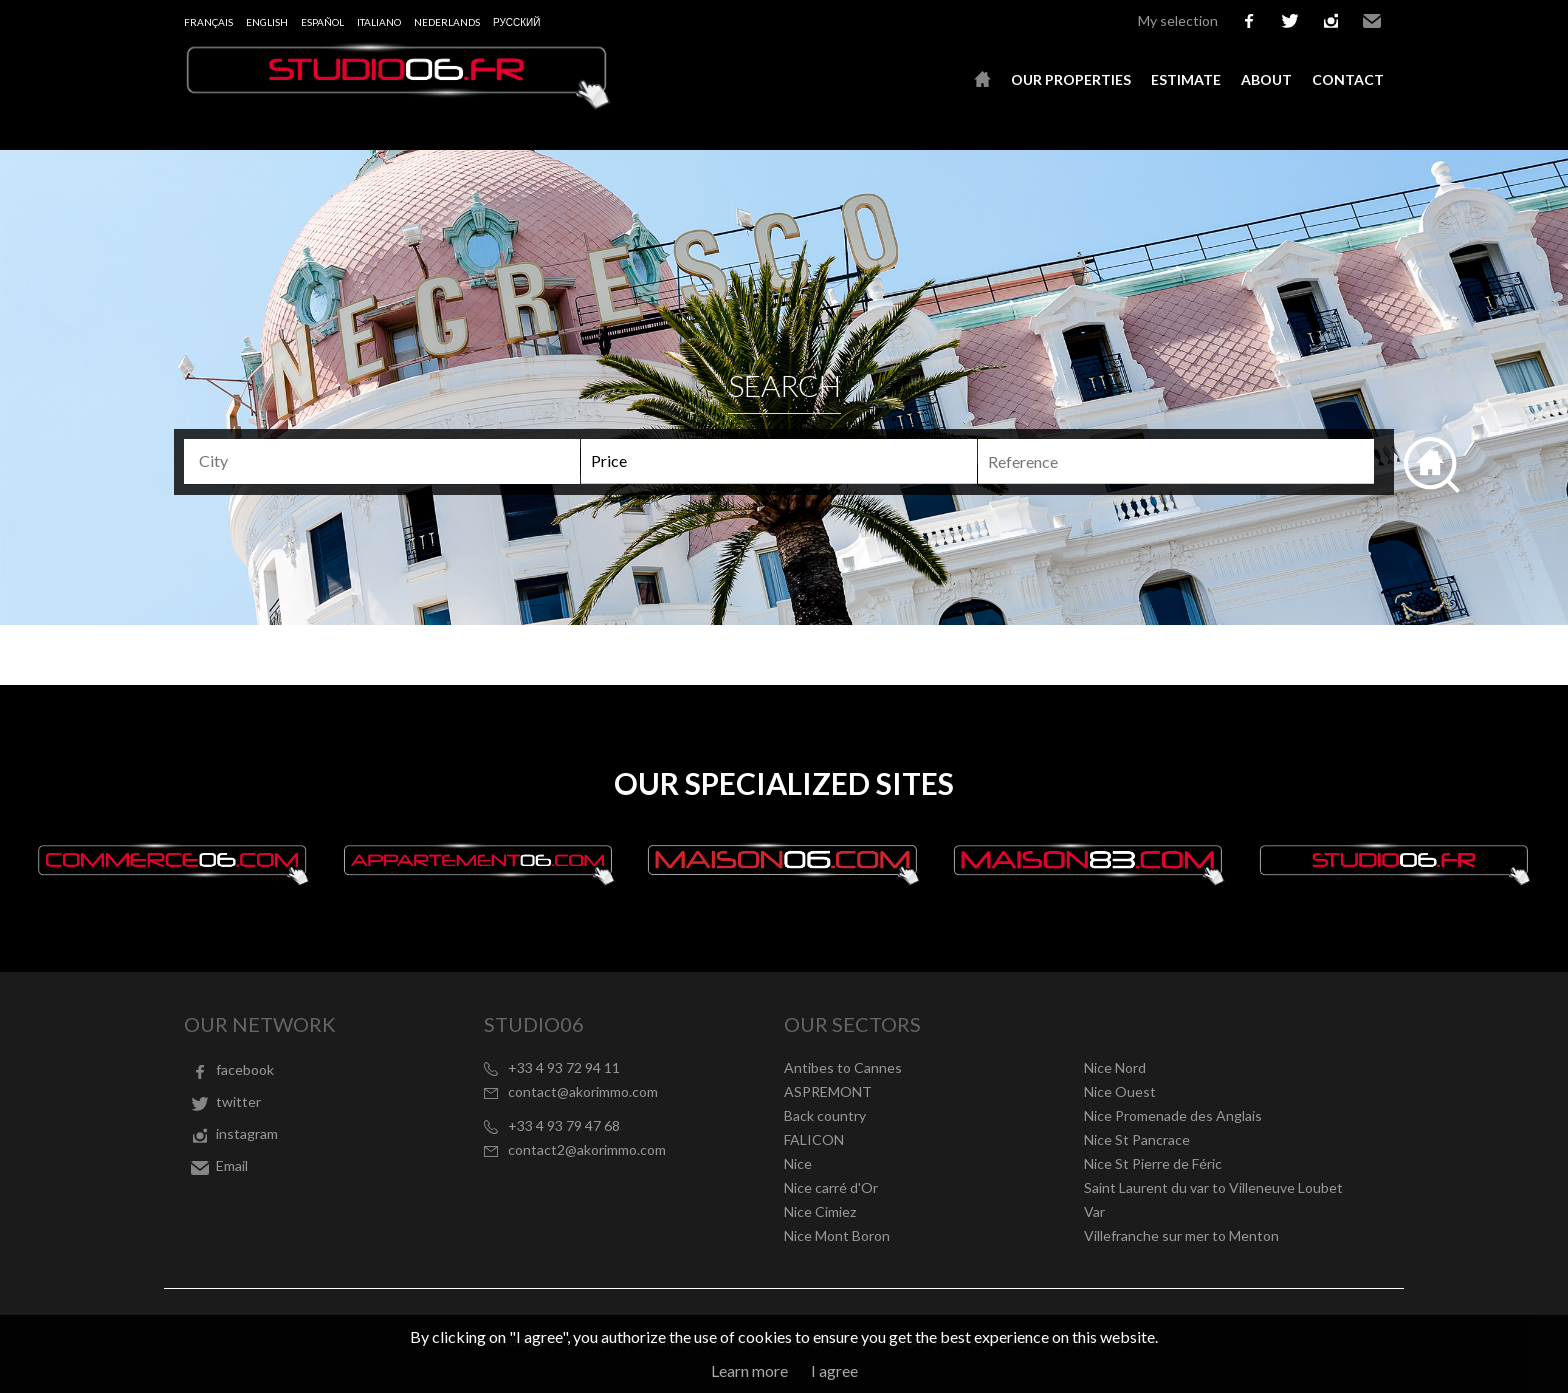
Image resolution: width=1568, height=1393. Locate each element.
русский (516, 22)
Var (1094, 1211)
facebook (1249, 21)
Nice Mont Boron (837, 1235)
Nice (798, 1163)
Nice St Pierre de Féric (1153, 1163)
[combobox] (382, 461)
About (1266, 79)
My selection (1178, 20)
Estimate (1186, 79)
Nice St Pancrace (1137, 1139)
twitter (1290, 21)
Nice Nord (1115, 1067)
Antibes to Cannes (843, 1067)
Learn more (749, 1370)
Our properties (1071, 79)
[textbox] (390, 461)
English (267, 22)
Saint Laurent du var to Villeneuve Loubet (1213, 1187)
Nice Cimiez (820, 1211)
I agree (834, 1370)
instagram (1331, 21)
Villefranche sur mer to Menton (1181, 1235)
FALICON (814, 1139)
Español (322, 22)
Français (208, 22)
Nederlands (447, 22)
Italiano (379, 22)
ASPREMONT (828, 1091)
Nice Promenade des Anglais (1173, 1115)
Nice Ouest (1120, 1091)
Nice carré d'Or (831, 1187)
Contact (1348, 79)
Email (1372, 21)
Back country (825, 1115)
